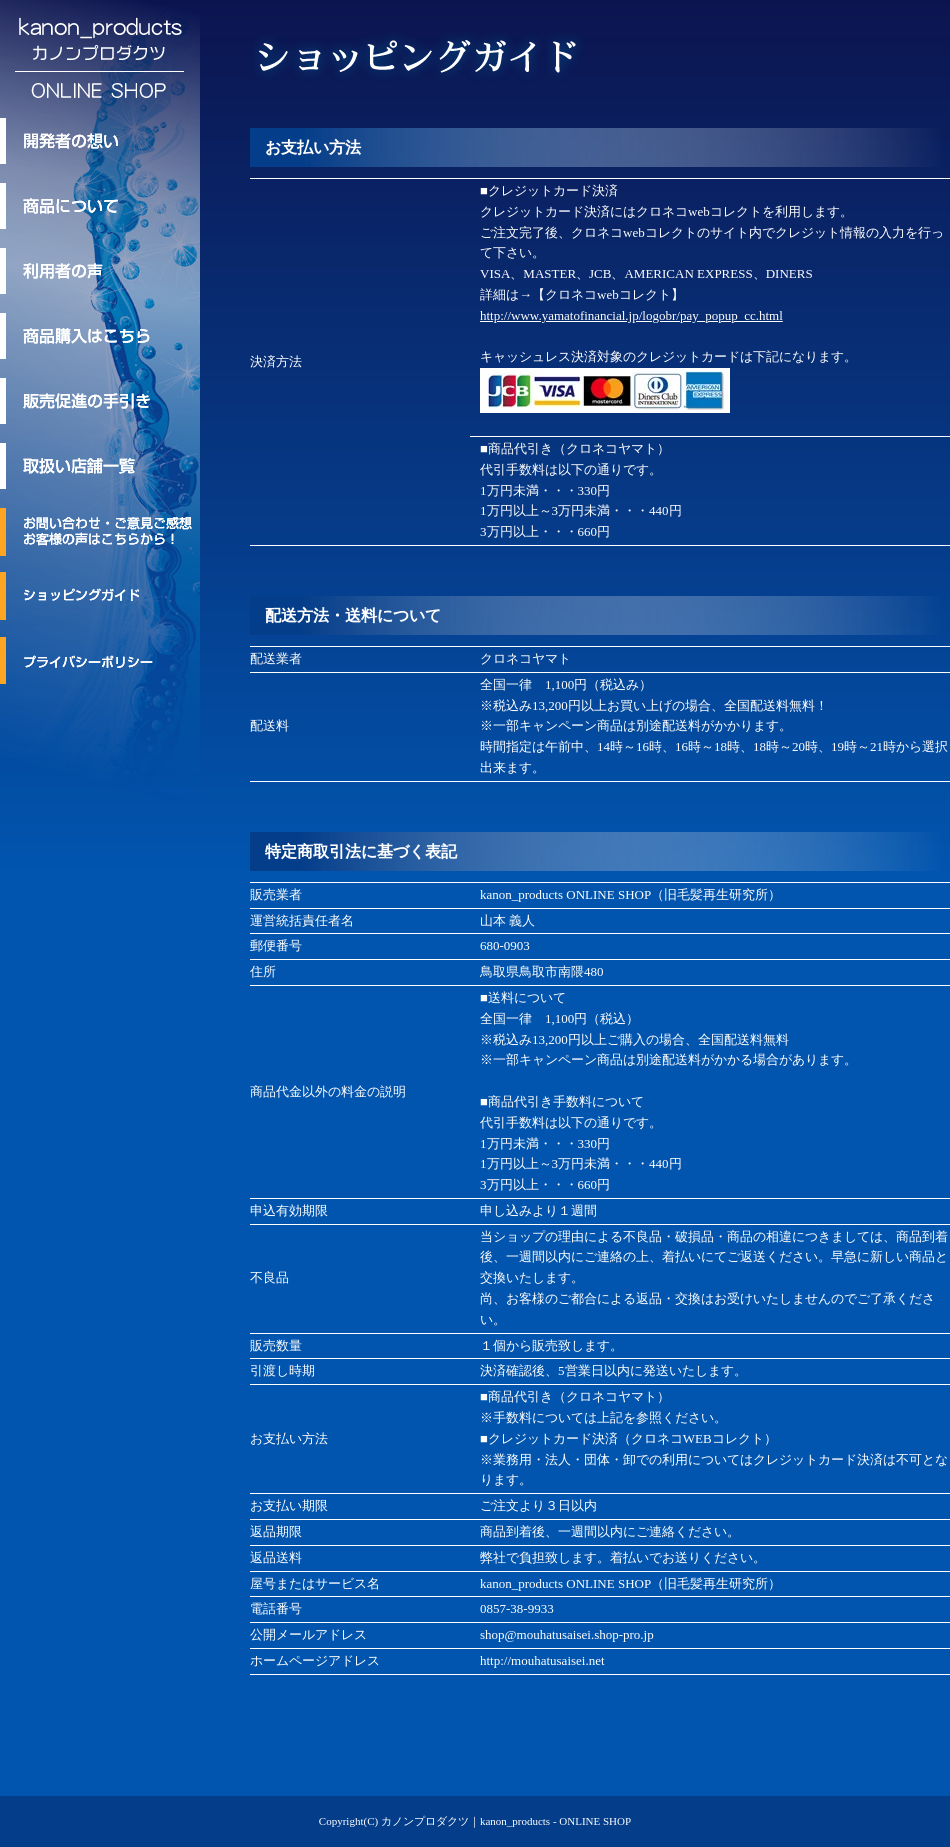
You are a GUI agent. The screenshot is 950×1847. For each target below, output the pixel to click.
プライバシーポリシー (100, 660)
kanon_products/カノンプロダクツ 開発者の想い (100, 141)
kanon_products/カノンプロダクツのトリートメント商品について (100, 206)
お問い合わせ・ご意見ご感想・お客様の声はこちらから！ (100, 532)
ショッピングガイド (100, 596)
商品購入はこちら (100, 336)
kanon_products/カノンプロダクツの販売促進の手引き (100, 401)
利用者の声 (100, 271)
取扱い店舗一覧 (100, 466)
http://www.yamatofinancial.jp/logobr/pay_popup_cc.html (631, 315)
